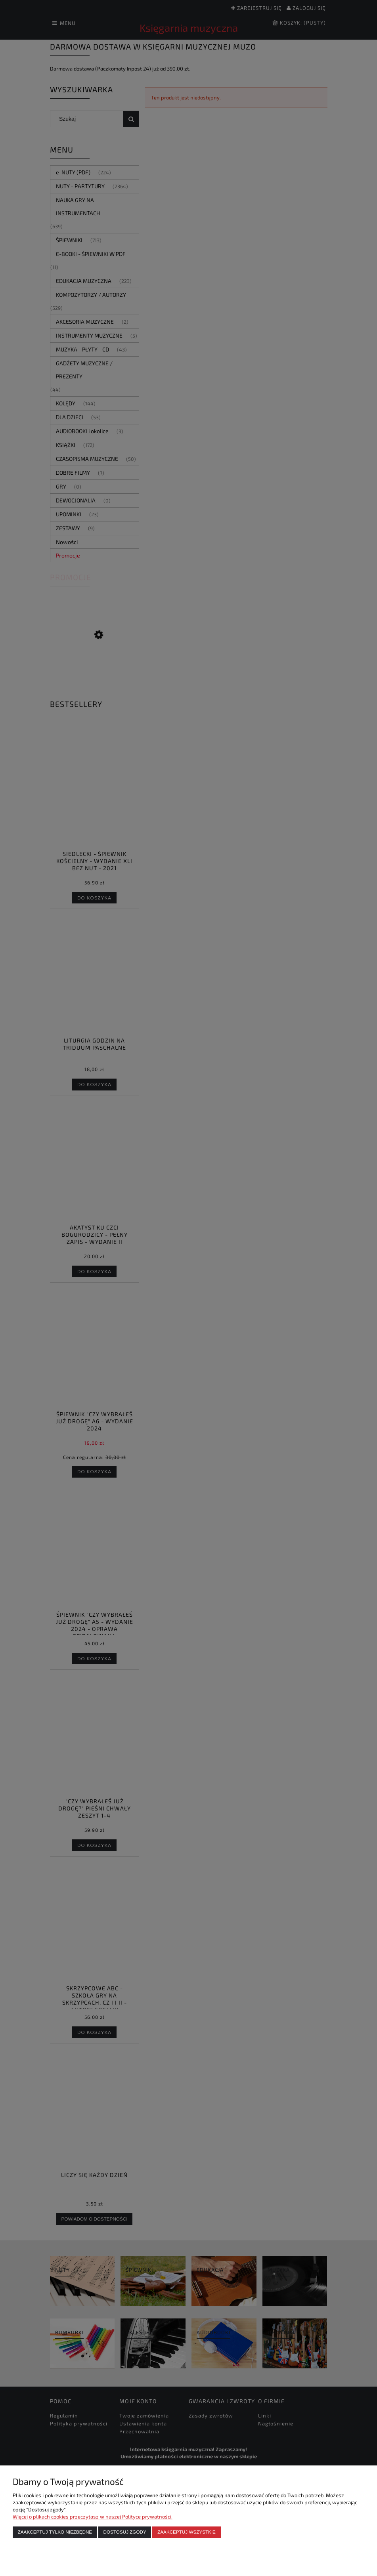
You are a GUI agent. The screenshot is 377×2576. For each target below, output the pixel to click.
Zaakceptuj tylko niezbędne (55, 2531)
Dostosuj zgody (124, 2531)
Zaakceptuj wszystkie (186, 2531)
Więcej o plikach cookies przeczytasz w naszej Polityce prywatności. (92, 2516)
